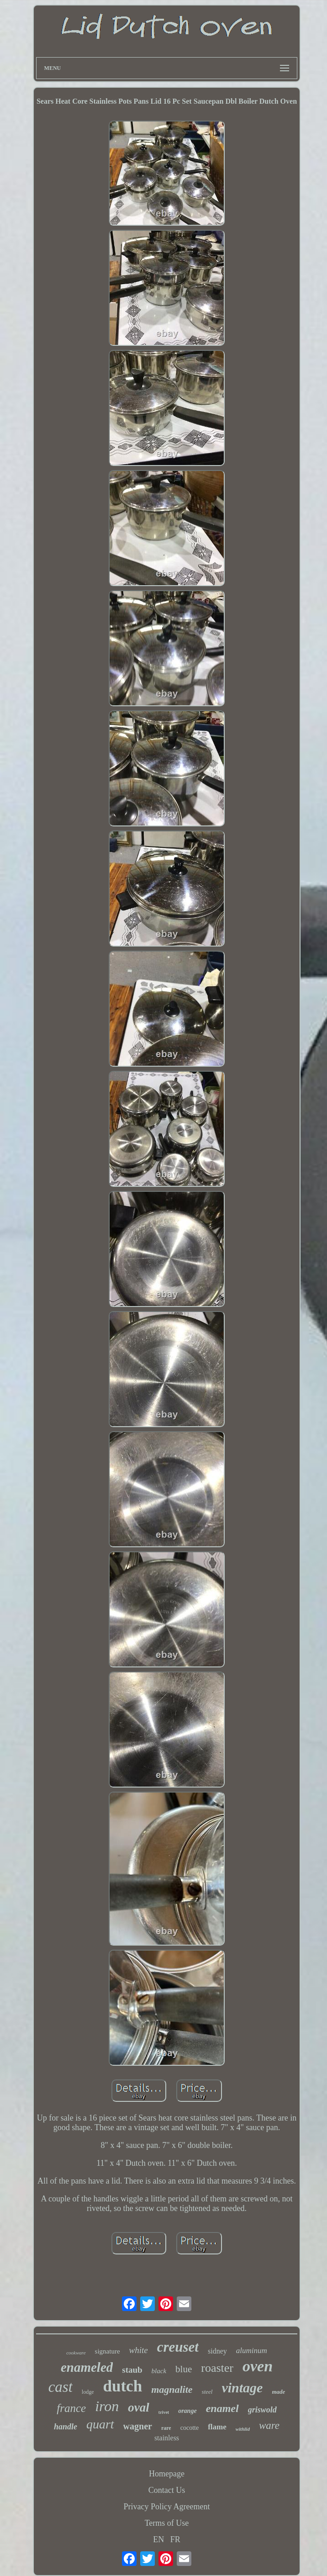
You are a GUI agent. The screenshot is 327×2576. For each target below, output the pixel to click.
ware (269, 2425)
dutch (122, 2386)
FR (175, 2539)
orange (187, 2410)
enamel (222, 2408)
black (159, 2371)
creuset (178, 2347)
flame (217, 2427)
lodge (88, 2392)
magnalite (171, 2389)
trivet (163, 2412)
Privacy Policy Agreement (167, 2506)
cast (60, 2387)
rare (166, 2428)
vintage (242, 2387)
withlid (243, 2429)
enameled (87, 2367)
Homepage (167, 2473)
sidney (217, 2351)
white (138, 2350)
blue (183, 2369)
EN (158, 2539)
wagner (137, 2426)
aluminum (251, 2350)
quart (100, 2424)
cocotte (189, 2427)
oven (258, 2366)
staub (132, 2370)
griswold (262, 2409)
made (278, 2391)
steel (207, 2391)
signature (107, 2351)
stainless (166, 2438)
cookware (75, 2352)
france (71, 2408)
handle (65, 2426)
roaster (217, 2368)
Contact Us (166, 2490)
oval (138, 2407)
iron (107, 2406)
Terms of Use (167, 2523)
